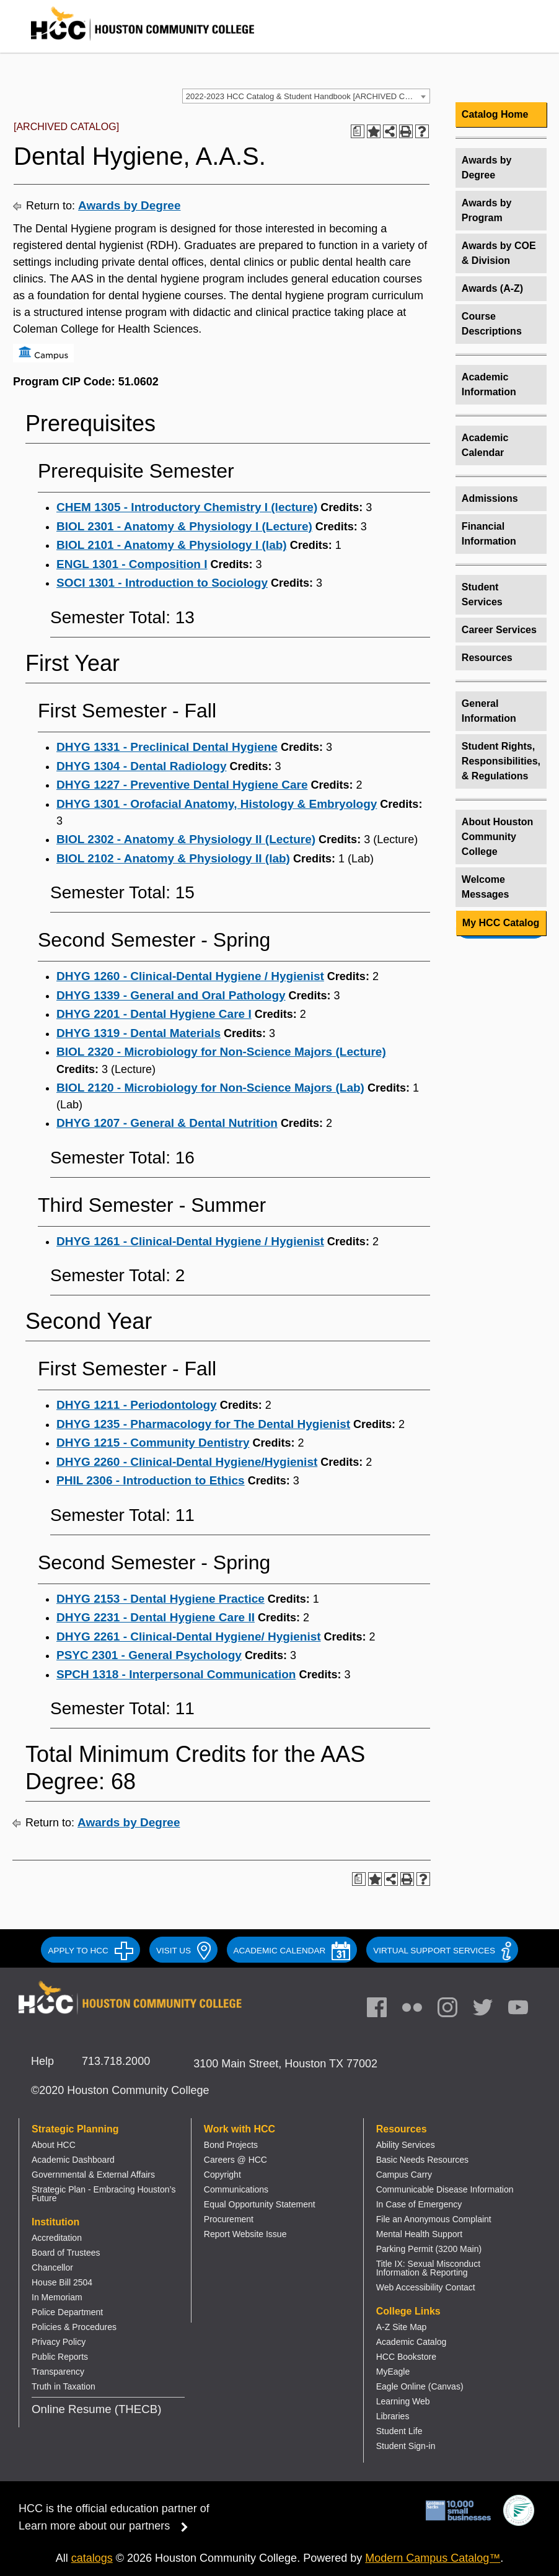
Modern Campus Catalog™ (432, 2558)
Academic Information (489, 384)
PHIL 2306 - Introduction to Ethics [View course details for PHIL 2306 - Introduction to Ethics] (150, 1480)
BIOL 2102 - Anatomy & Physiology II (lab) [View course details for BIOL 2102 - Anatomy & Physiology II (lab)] (173, 858)
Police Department (67, 2312)
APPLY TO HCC (90, 1950)
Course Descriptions (492, 323)
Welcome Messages (485, 887)
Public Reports (60, 2357)
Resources (487, 657)
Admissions (490, 498)
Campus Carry (404, 2175)
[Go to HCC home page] (130, 43)
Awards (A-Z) (492, 288)
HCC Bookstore (406, 2357)
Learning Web (403, 2401)
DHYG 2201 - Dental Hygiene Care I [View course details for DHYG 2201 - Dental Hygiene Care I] (154, 1013)
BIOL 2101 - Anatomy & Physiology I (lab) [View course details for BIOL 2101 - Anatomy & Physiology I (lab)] (171, 544)
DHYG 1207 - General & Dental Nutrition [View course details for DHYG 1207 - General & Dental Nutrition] (167, 1122)
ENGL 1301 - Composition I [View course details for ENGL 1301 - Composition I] (132, 564)
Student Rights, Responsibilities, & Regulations (501, 761)
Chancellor (52, 2267)
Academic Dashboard (73, 2160)
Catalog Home (495, 114)
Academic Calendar (485, 445)
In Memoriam (57, 2297)
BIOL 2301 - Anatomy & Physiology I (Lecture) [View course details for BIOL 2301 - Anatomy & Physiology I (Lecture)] (184, 526)
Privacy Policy (59, 2342)
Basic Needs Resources (422, 2160)
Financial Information (489, 533)
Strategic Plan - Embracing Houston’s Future (103, 2193)
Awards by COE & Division (499, 253)
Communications (236, 2189)
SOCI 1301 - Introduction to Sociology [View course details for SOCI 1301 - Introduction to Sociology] (162, 582)
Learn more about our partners (107, 2526)
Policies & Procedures (74, 2327)
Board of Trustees (66, 2253)
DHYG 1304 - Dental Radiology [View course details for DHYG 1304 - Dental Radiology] (141, 766)
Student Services (482, 594)
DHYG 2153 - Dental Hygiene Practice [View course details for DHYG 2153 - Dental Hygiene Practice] (160, 1598)
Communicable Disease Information (445, 2189)
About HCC (54, 2145)
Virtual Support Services (442, 1950)
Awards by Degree (129, 205)
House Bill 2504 (62, 2282)
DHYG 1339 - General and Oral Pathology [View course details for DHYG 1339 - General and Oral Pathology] (171, 995)
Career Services (499, 629)
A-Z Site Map (401, 2327)
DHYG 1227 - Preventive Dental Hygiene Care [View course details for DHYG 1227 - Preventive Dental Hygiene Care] (182, 784)
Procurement (228, 2219)
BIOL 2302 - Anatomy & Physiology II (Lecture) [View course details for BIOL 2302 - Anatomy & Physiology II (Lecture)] (185, 839)
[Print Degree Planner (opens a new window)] (357, 131)
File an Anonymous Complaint (433, 2219)
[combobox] (306, 96)
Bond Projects (231, 2145)
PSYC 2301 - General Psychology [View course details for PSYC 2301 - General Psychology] (149, 1655)
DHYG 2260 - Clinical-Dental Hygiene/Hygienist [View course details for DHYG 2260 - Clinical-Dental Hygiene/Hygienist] (186, 1461)
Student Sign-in (406, 2446)
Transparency (58, 2372)
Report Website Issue (245, 2234)
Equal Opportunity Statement (259, 2204)
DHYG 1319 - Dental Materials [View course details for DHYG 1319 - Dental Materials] (138, 1033)
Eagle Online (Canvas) (420, 2386)
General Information (489, 711)
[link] (453, 2010)
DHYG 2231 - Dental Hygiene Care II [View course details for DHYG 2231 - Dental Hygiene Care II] (155, 1617)
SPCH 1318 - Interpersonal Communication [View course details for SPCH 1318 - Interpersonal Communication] (176, 1674)
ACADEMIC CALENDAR (292, 1950)
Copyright (222, 2175)
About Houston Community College (498, 837)
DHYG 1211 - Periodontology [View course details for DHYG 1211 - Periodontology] (136, 1404)
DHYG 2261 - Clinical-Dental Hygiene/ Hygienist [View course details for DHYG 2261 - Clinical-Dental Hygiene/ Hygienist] (188, 1636)
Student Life (399, 2431)
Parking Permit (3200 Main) (429, 2249)
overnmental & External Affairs (96, 2175)
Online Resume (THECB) (96, 2409)
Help (42, 2061)
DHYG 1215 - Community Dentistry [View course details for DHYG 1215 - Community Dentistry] (152, 1442)
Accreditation (57, 2238)
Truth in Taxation (63, 2386)
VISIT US (183, 1950)
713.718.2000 (116, 2061)
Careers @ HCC (235, 2160)
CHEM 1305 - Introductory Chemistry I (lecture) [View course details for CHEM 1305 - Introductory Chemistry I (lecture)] (186, 507)
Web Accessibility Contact (425, 2287)
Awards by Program (487, 210)
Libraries (393, 2416)
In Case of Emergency (419, 2204)
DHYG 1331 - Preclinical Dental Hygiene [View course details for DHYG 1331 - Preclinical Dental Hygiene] (167, 746)
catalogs (92, 2558)
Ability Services (405, 2145)
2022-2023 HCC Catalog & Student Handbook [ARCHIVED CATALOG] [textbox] (307, 96)
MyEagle (393, 2372)
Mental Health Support (419, 2234)
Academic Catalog (411, 2342)
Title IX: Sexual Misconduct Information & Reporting (428, 2268)
